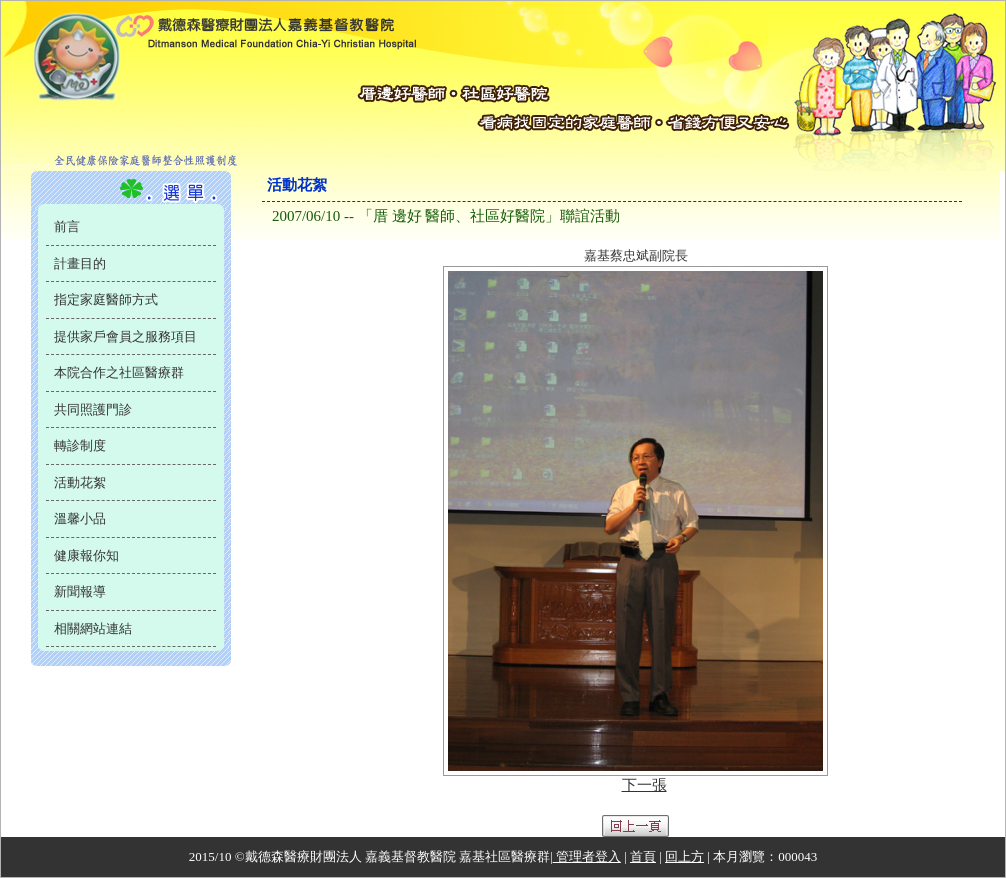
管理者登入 (587, 856)
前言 (67, 226)
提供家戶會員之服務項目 (125, 336)
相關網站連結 (93, 628)
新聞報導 (80, 591)
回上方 (684, 856)
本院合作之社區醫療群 (119, 372)
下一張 (644, 785)
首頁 (643, 856)
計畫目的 (80, 263)
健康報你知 (86, 555)
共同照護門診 (93, 409)
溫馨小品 (80, 518)
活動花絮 (80, 482)
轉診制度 (80, 445)
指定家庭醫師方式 (106, 299)
